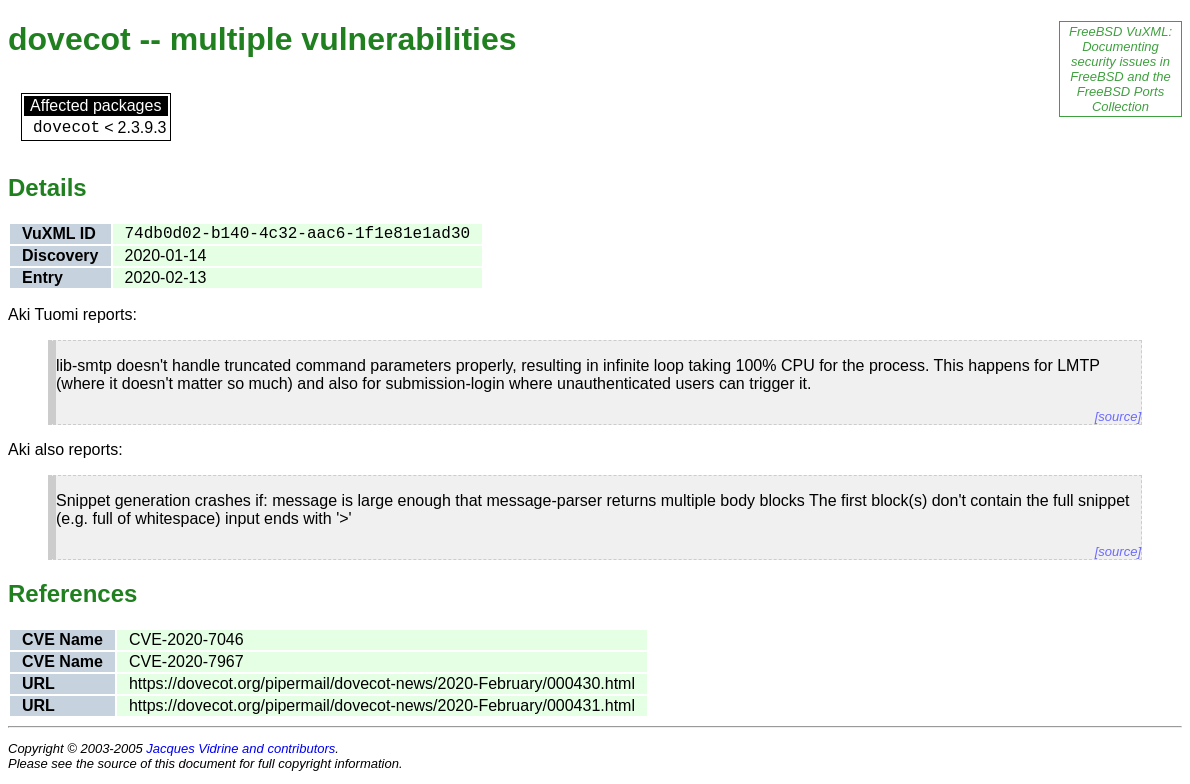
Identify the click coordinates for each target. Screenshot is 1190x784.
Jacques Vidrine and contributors (240, 748)
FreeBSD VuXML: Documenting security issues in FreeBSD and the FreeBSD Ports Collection (1120, 69)
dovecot (66, 128)
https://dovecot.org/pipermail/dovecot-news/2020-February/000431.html (382, 705)
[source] (1118, 416)
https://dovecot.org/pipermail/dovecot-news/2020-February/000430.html (382, 683)
